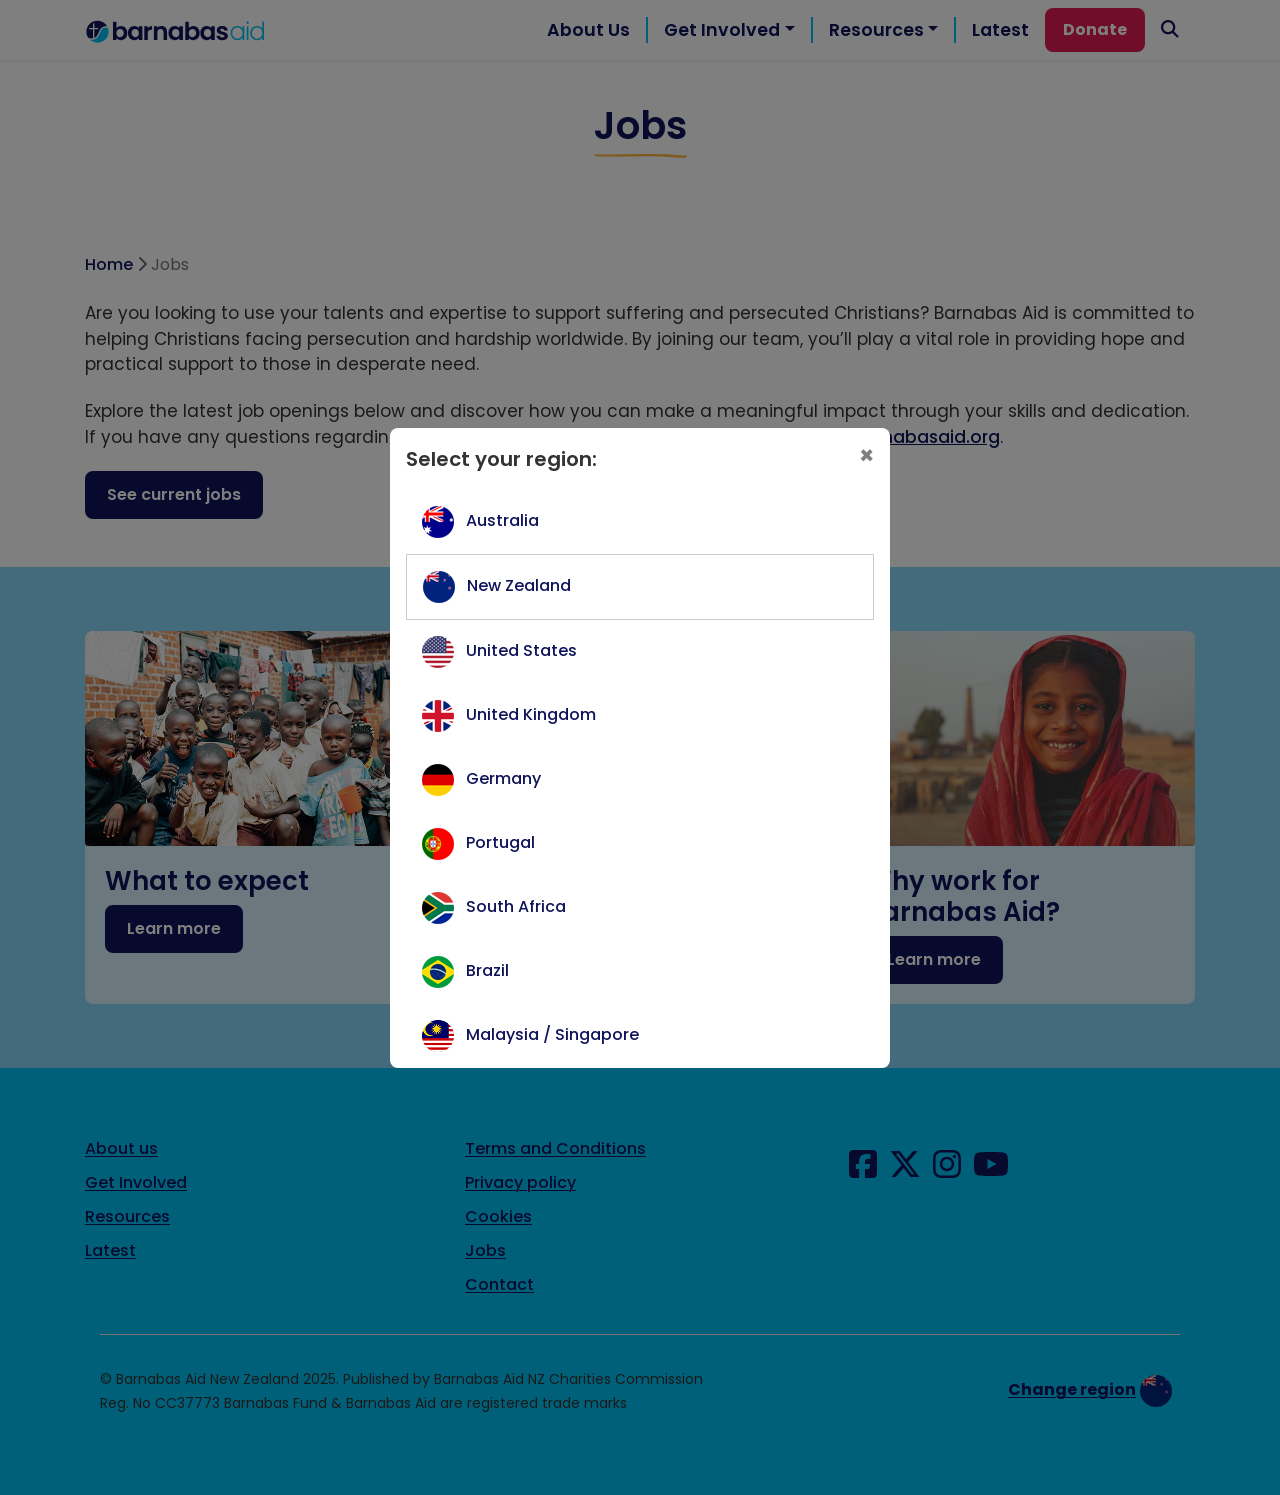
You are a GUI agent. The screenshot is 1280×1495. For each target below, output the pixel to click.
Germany (503, 778)
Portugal (500, 842)
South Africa (516, 906)
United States (521, 650)
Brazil (487, 970)
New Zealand (519, 585)
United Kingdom (531, 714)
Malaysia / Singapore (552, 1034)
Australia (502, 520)
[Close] (866, 456)
